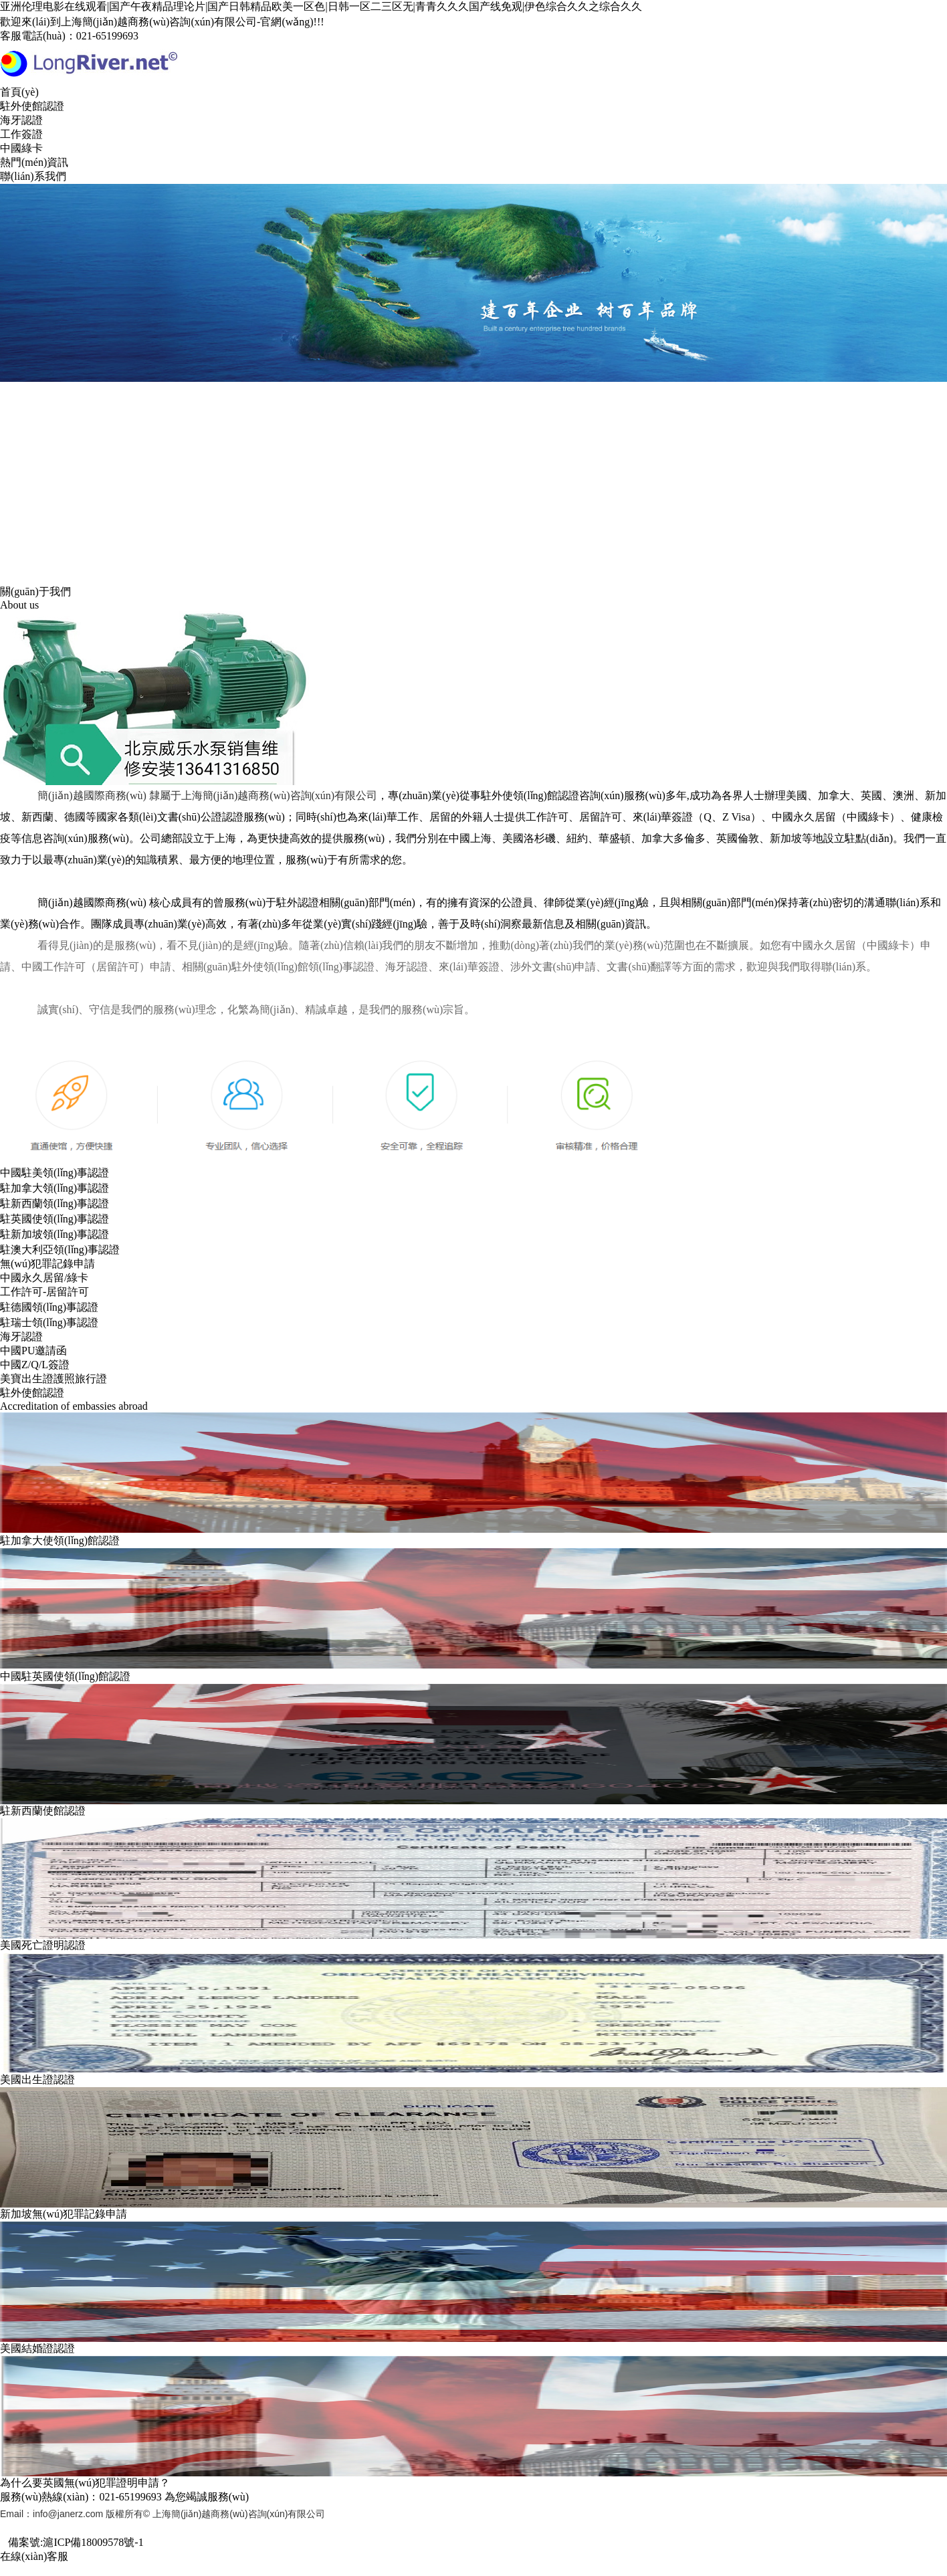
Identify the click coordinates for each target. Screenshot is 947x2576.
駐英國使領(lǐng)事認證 (54, 1218)
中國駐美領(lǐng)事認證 (54, 1172)
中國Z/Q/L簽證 (35, 1364)
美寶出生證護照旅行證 (53, 1378)
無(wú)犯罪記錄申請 (47, 1263)
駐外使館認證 (32, 106)
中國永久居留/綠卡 (44, 1277)
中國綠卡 (21, 148)
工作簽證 (21, 134)
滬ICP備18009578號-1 (93, 2542)
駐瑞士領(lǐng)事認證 (49, 1322)
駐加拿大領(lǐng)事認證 (54, 1188)
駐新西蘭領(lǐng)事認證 (54, 1203)
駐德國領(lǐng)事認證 (49, 1307)
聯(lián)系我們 (33, 176)
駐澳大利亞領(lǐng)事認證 (60, 1249)
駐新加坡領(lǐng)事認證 (54, 1234)
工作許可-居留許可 (44, 1291)
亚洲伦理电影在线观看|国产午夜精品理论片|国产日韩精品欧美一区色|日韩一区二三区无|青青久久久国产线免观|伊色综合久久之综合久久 (321, 6)
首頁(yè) (19, 92)
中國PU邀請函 (33, 1350)
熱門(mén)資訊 (34, 162)
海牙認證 (21, 120)
